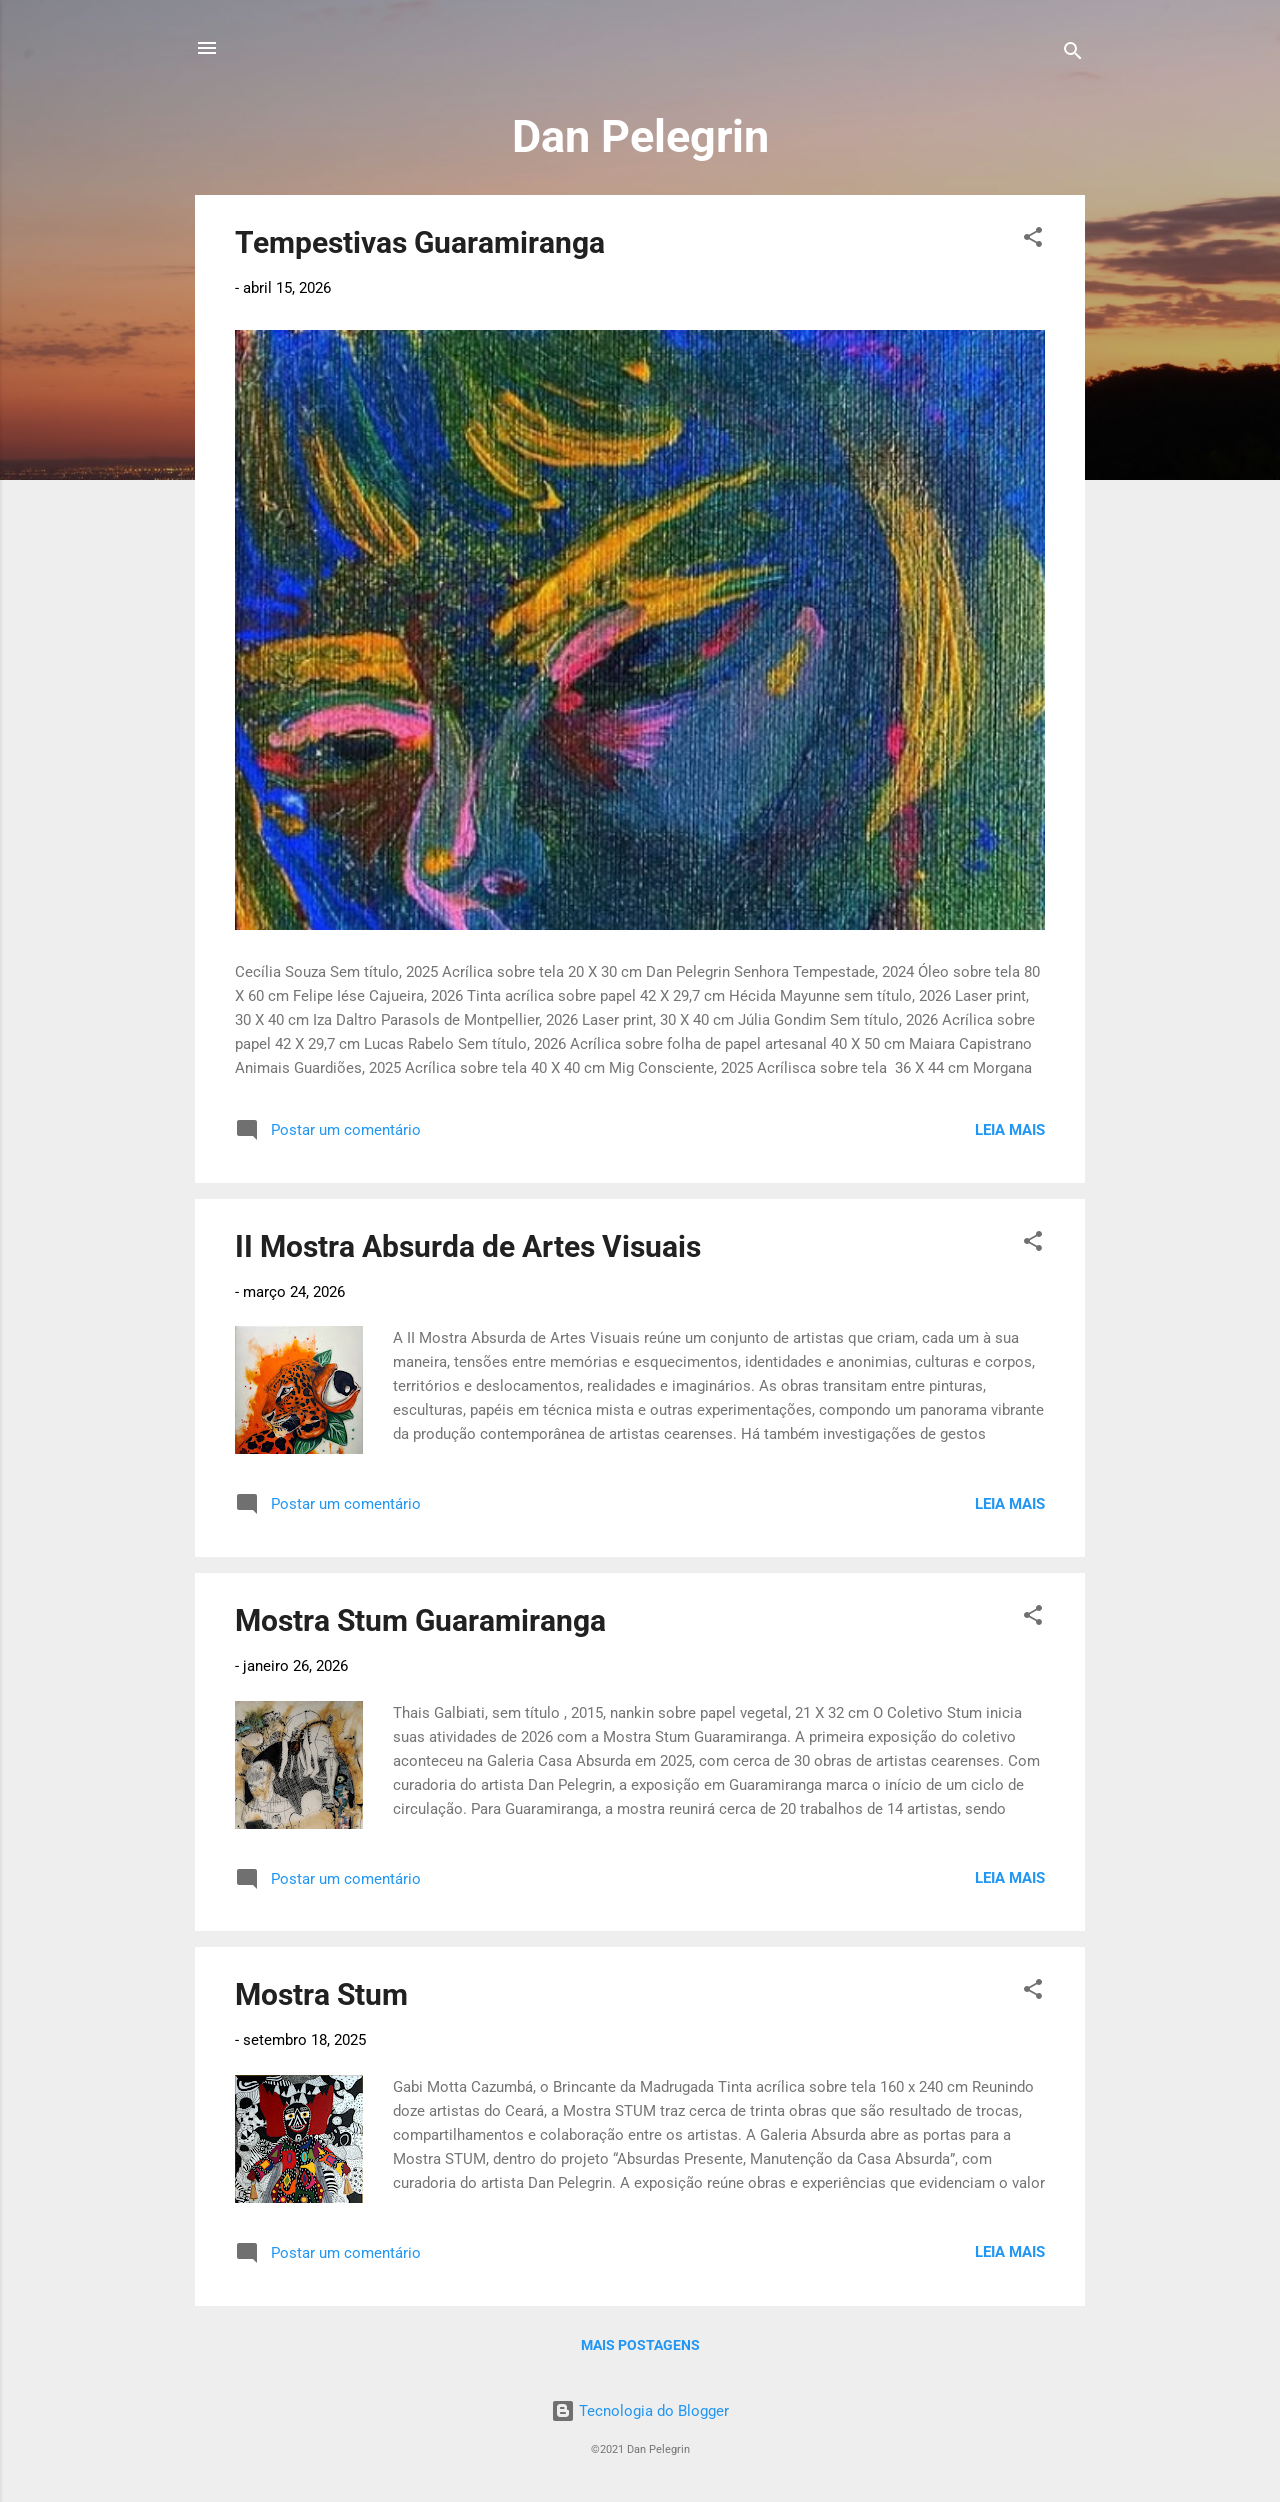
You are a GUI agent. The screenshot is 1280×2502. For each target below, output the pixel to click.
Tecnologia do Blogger (640, 2411)
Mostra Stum (321, 1994)
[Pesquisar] (1073, 54)
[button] (1033, 240)
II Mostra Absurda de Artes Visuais (468, 1246)
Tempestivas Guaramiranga (420, 242)
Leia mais (1010, 1130)
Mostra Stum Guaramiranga (420, 1620)
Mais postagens (640, 2345)
